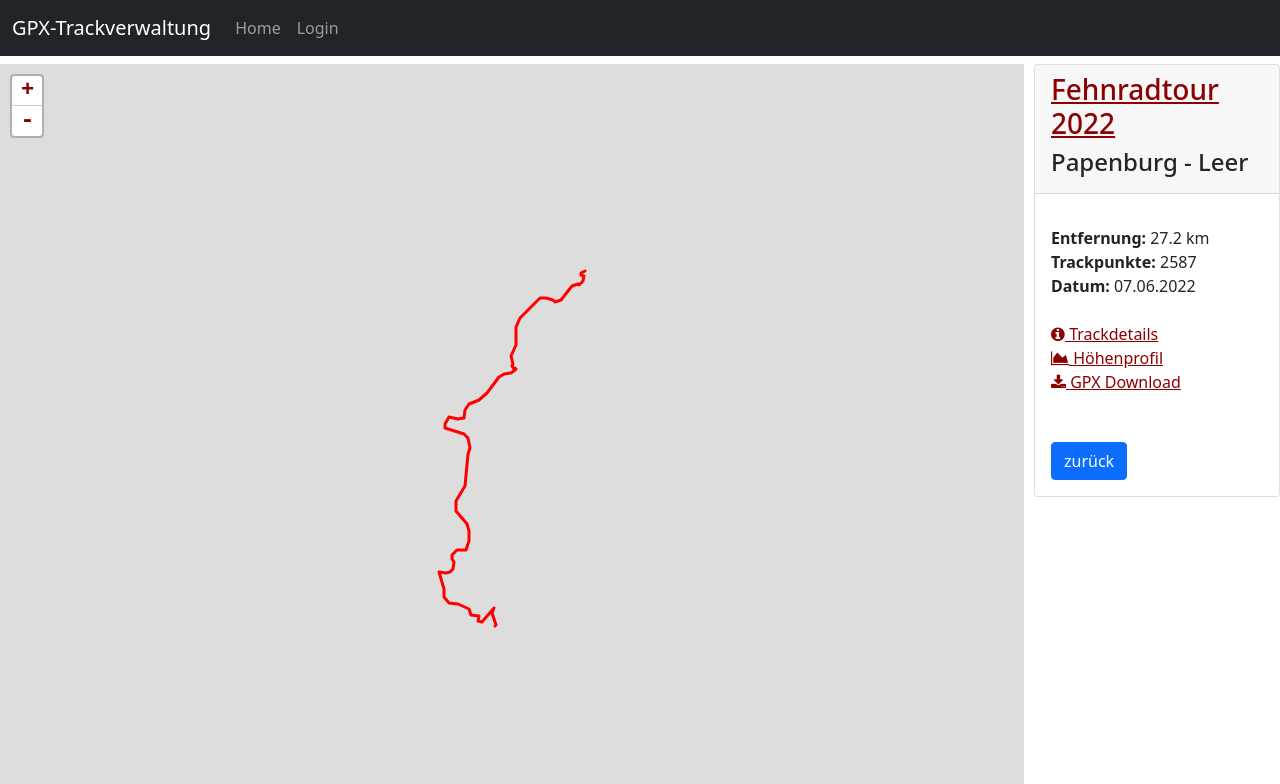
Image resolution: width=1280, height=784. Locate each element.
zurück (1089, 461)
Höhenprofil (1107, 358)
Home (262, 27)
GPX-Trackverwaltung (111, 27)
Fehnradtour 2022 (1135, 106)
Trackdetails (1104, 334)
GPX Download (1116, 382)
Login (318, 28)
